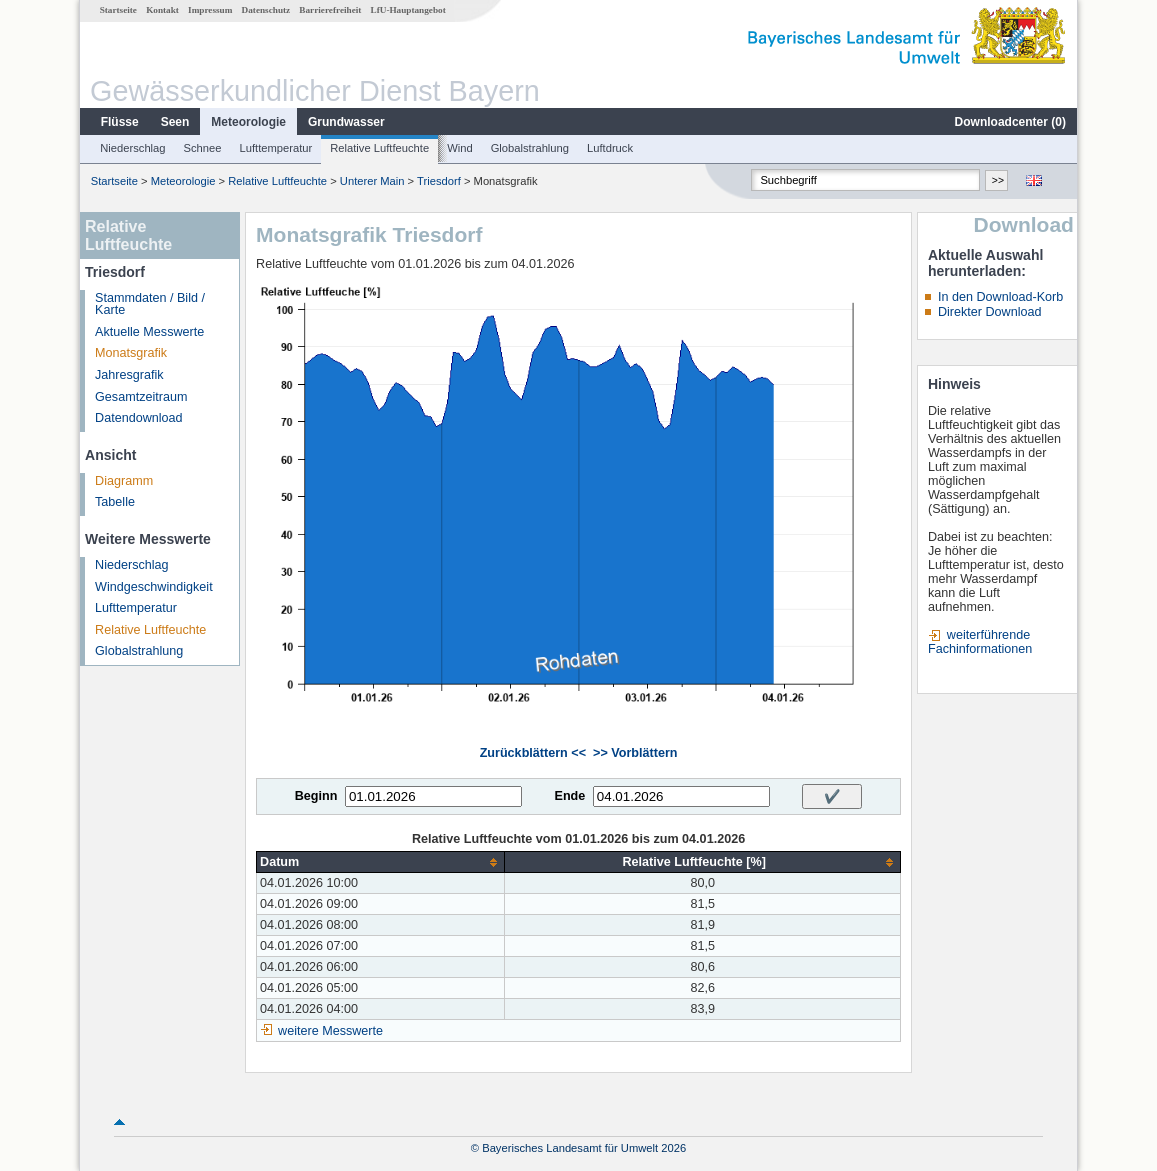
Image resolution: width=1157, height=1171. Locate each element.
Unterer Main (372, 181)
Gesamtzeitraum (141, 397)
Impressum (210, 10)
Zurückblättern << (533, 753)
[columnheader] (381, 862)
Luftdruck (610, 148)
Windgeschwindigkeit (154, 587)
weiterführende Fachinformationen (980, 642)
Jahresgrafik (129, 375)
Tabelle (115, 502)
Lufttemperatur (275, 148)
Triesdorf (439, 181)
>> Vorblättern (635, 753)
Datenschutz (266, 10)
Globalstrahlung (530, 148)
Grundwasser (346, 122)
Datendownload (139, 418)
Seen (175, 122)
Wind (460, 148)
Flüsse (120, 122)
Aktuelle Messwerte (149, 332)
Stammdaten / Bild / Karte (150, 304)
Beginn (316, 796)
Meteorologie (248, 122)
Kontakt (162, 10)
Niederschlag (132, 148)
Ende (569, 796)
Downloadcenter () (1010, 122)
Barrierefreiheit (330, 10)
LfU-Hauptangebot (408, 10)
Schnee (203, 148)
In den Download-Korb (1000, 297)
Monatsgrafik (131, 353)
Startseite (118, 10)
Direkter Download (990, 312)
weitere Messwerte (330, 1031)
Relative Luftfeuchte (379, 148)
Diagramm (124, 481)
